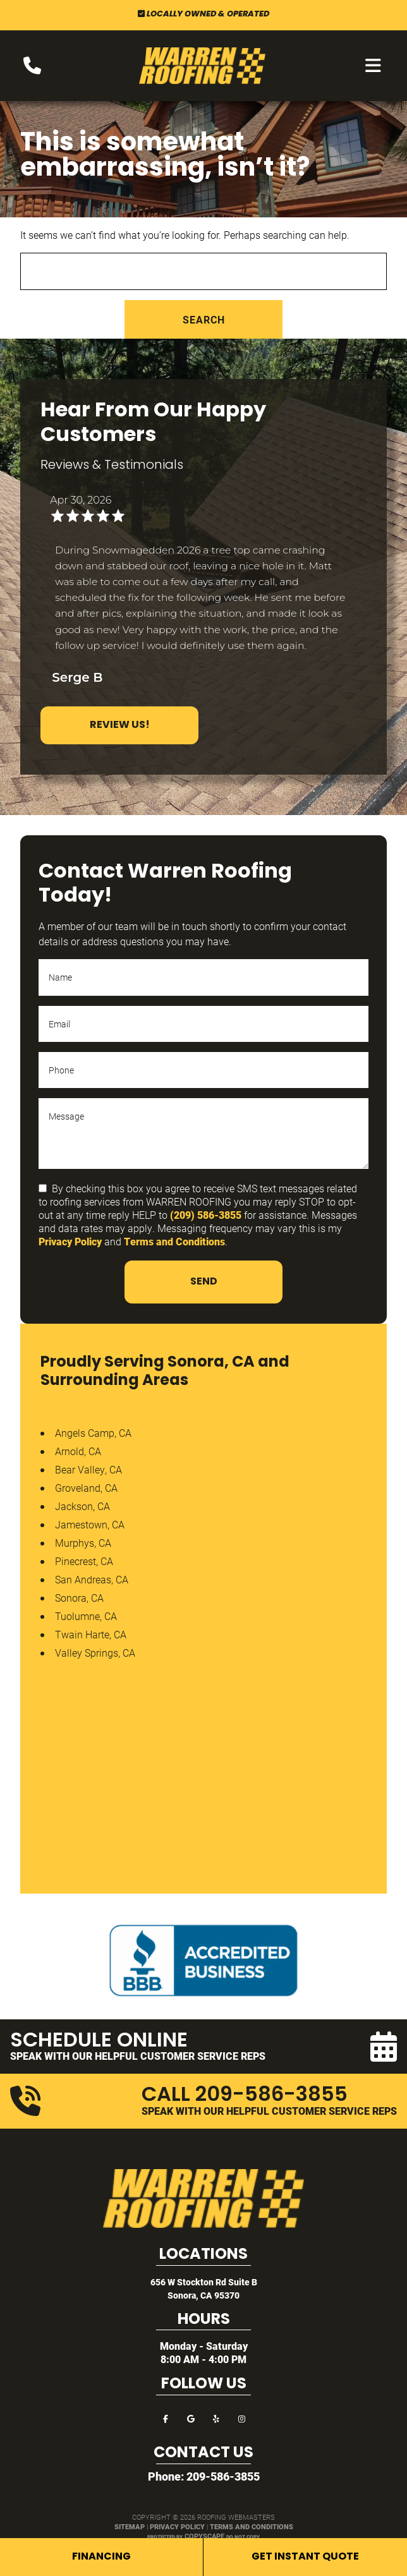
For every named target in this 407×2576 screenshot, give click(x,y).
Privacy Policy (70, 1241)
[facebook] (165, 2417)
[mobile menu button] (373, 65)
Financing (101, 2557)
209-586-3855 (223, 2476)
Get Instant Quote (305, 2557)
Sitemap (129, 2526)
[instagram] (241, 2417)
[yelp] (216, 2417)
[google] (191, 2417)
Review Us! (120, 725)
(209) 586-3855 (205, 1214)
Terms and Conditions (174, 1241)
